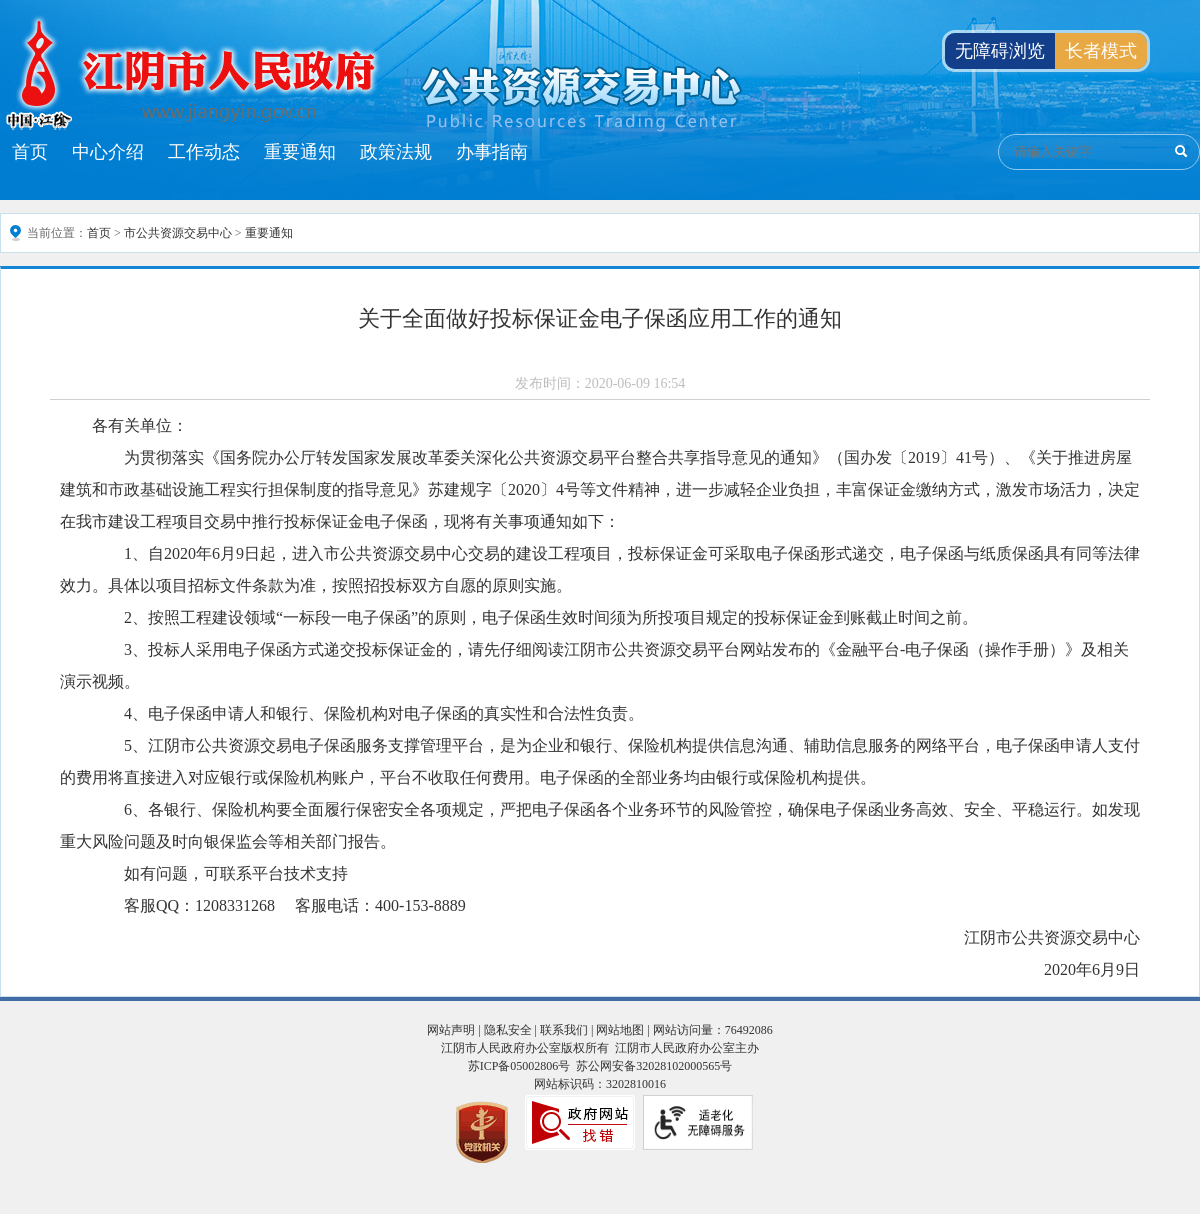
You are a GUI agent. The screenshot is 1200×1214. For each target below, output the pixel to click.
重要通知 (300, 152)
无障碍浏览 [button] (1000, 51)
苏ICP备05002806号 (519, 1066)
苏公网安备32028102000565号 (654, 1066)
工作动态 (204, 152)
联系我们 (564, 1030)
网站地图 (620, 1030)
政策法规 (396, 152)
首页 (30, 152)
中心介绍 (108, 152)
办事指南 (492, 152)
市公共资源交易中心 (178, 233)
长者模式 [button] (1101, 51)
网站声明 (451, 1030)
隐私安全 (508, 1030)
